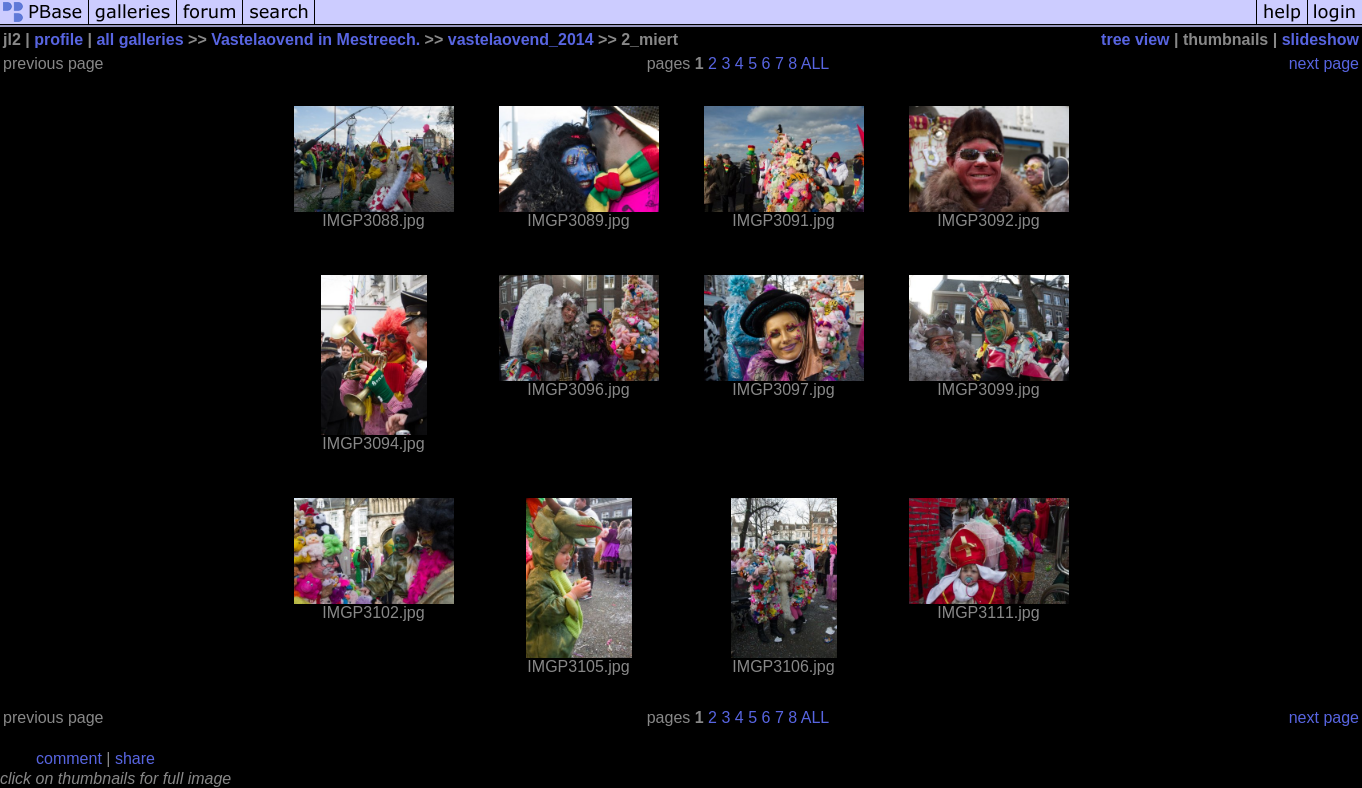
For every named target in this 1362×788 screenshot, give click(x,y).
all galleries (139, 39)
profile (58, 39)
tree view (1135, 39)
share (135, 758)
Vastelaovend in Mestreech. (315, 39)
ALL (815, 63)
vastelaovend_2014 (521, 39)
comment (69, 758)
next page (1324, 63)
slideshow (1320, 39)
